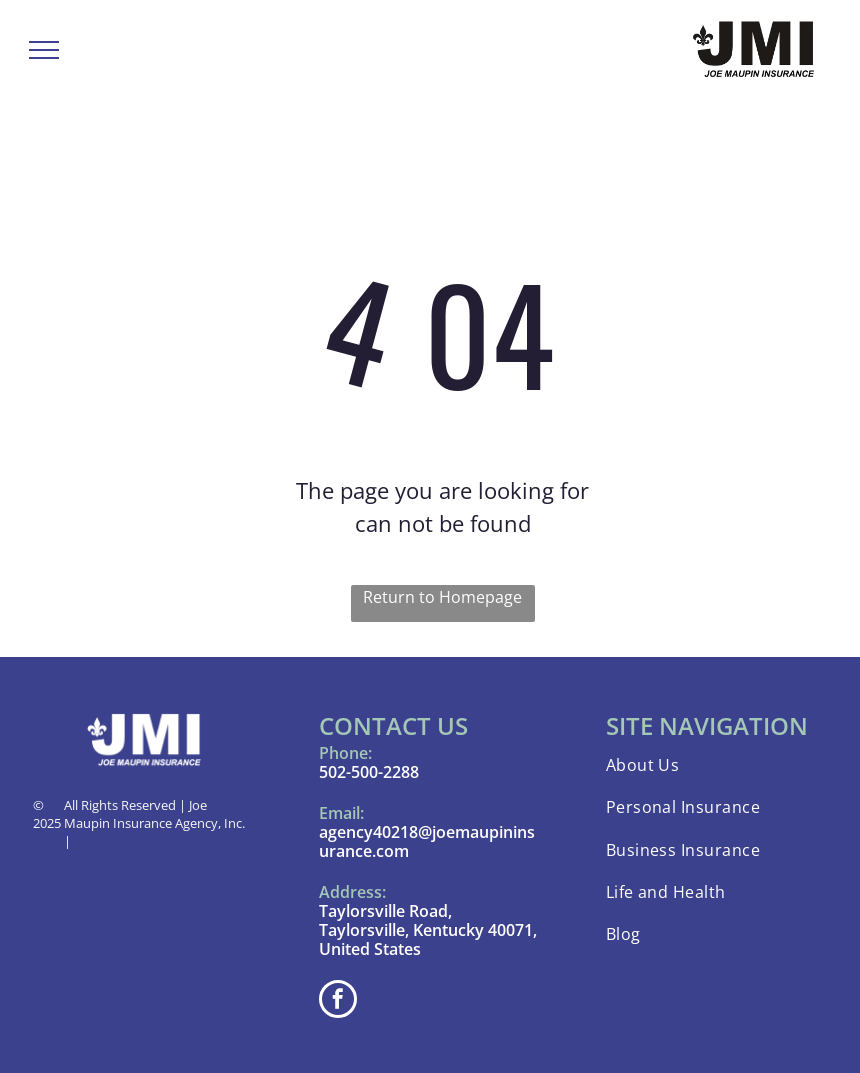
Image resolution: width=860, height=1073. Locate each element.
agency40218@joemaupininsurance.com (427, 841)
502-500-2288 (369, 772)
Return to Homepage (442, 597)
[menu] (44, 50)
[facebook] (338, 1001)
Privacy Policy (114, 841)
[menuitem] (716, 765)
